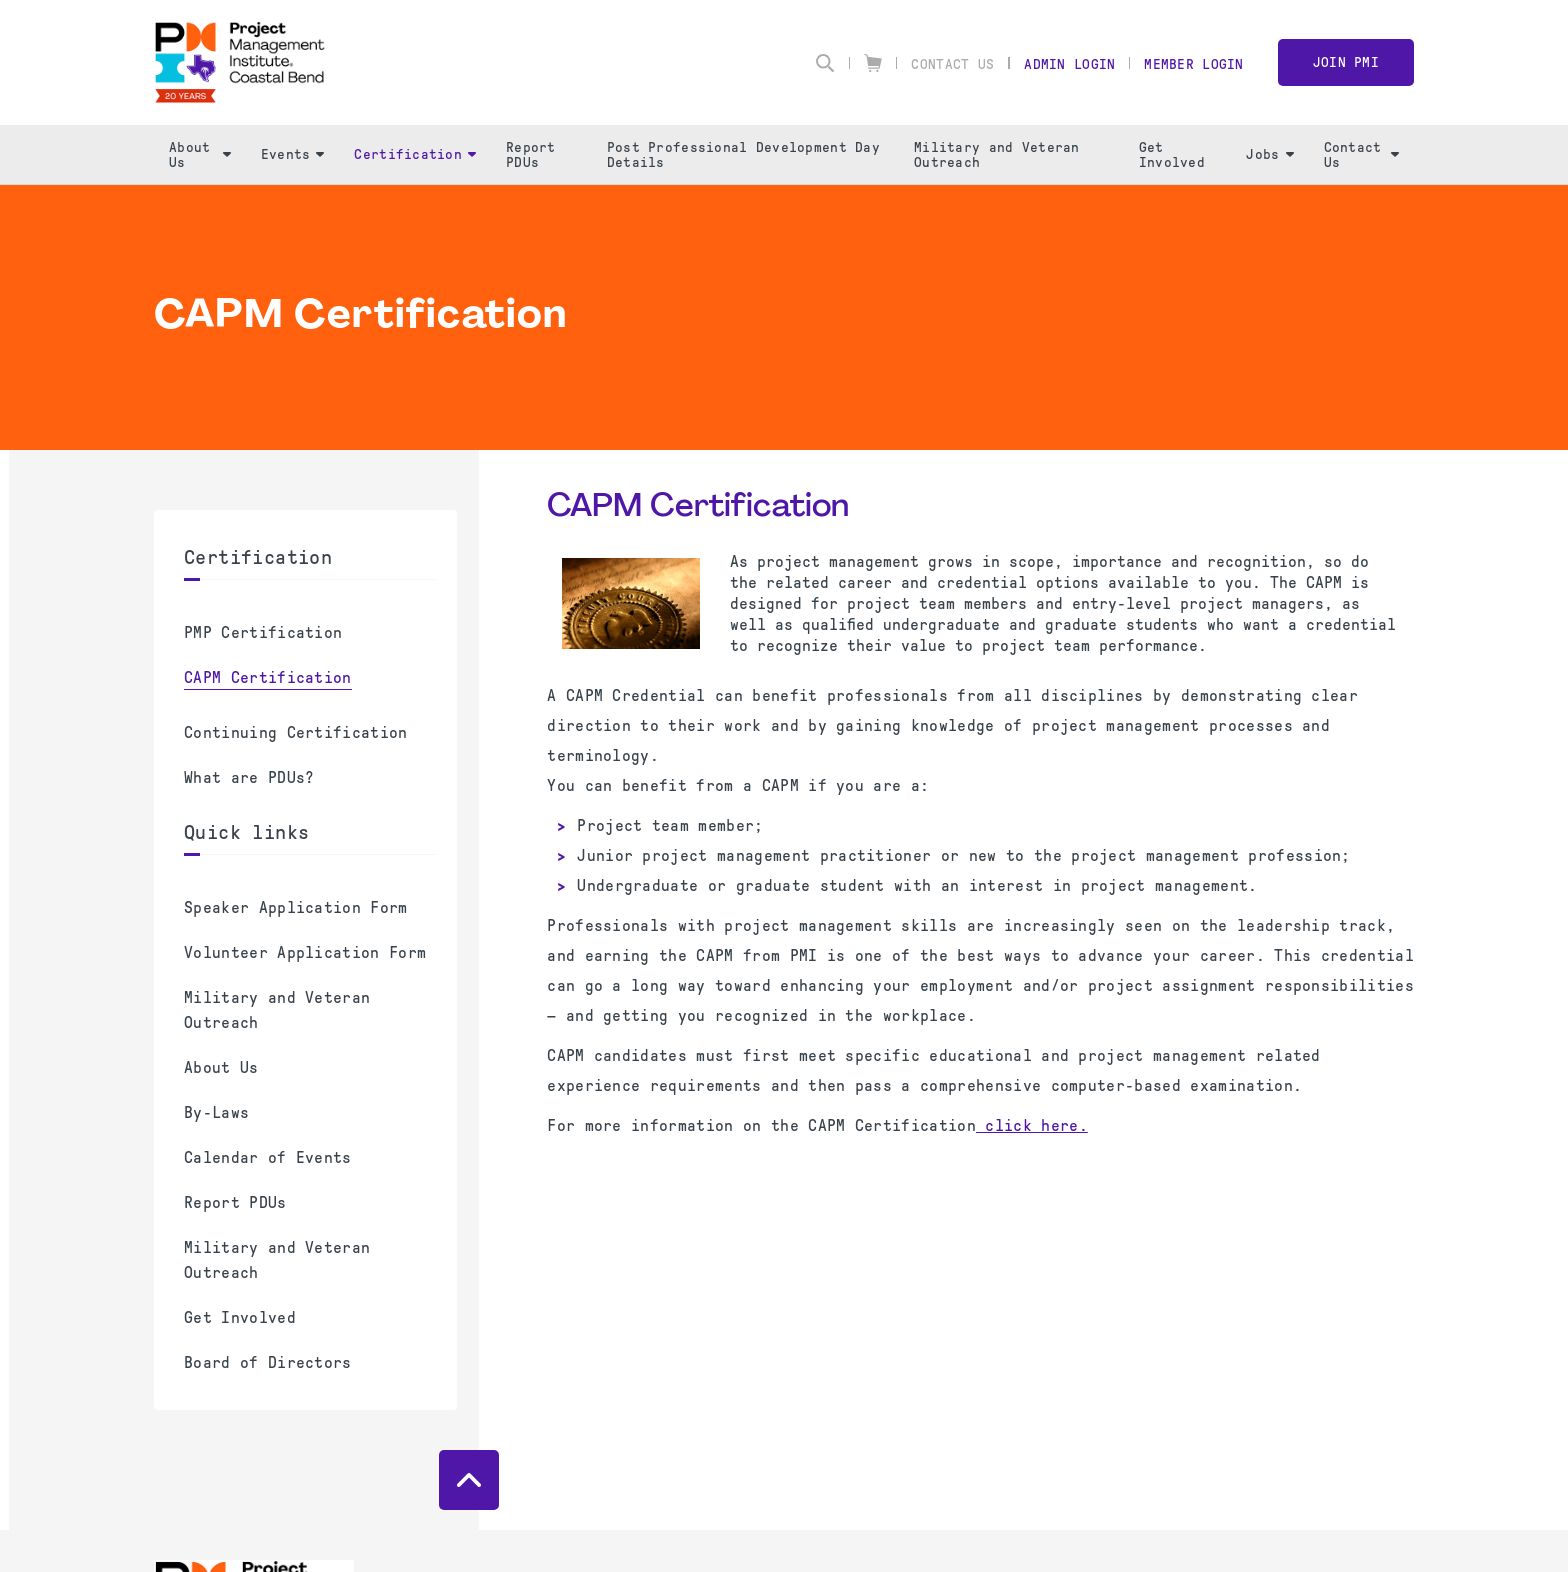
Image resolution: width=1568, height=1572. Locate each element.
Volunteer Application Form (305, 952)
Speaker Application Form (296, 907)
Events (293, 154)
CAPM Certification (268, 677)
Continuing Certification (296, 732)
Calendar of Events (268, 1157)
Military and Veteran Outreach (997, 155)
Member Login (1193, 64)
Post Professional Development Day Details (743, 155)
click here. (1032, 1125)
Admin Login (1069, 64)
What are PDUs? (249, 777)
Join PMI (1346, 62)
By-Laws (216, 1112)
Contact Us (952, 64)
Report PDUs (531, 155)
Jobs (1269, 154)
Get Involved (1172, 155)
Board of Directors (268, 1362)
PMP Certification (263, 632)
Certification (415, 154)
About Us (200, 155)
